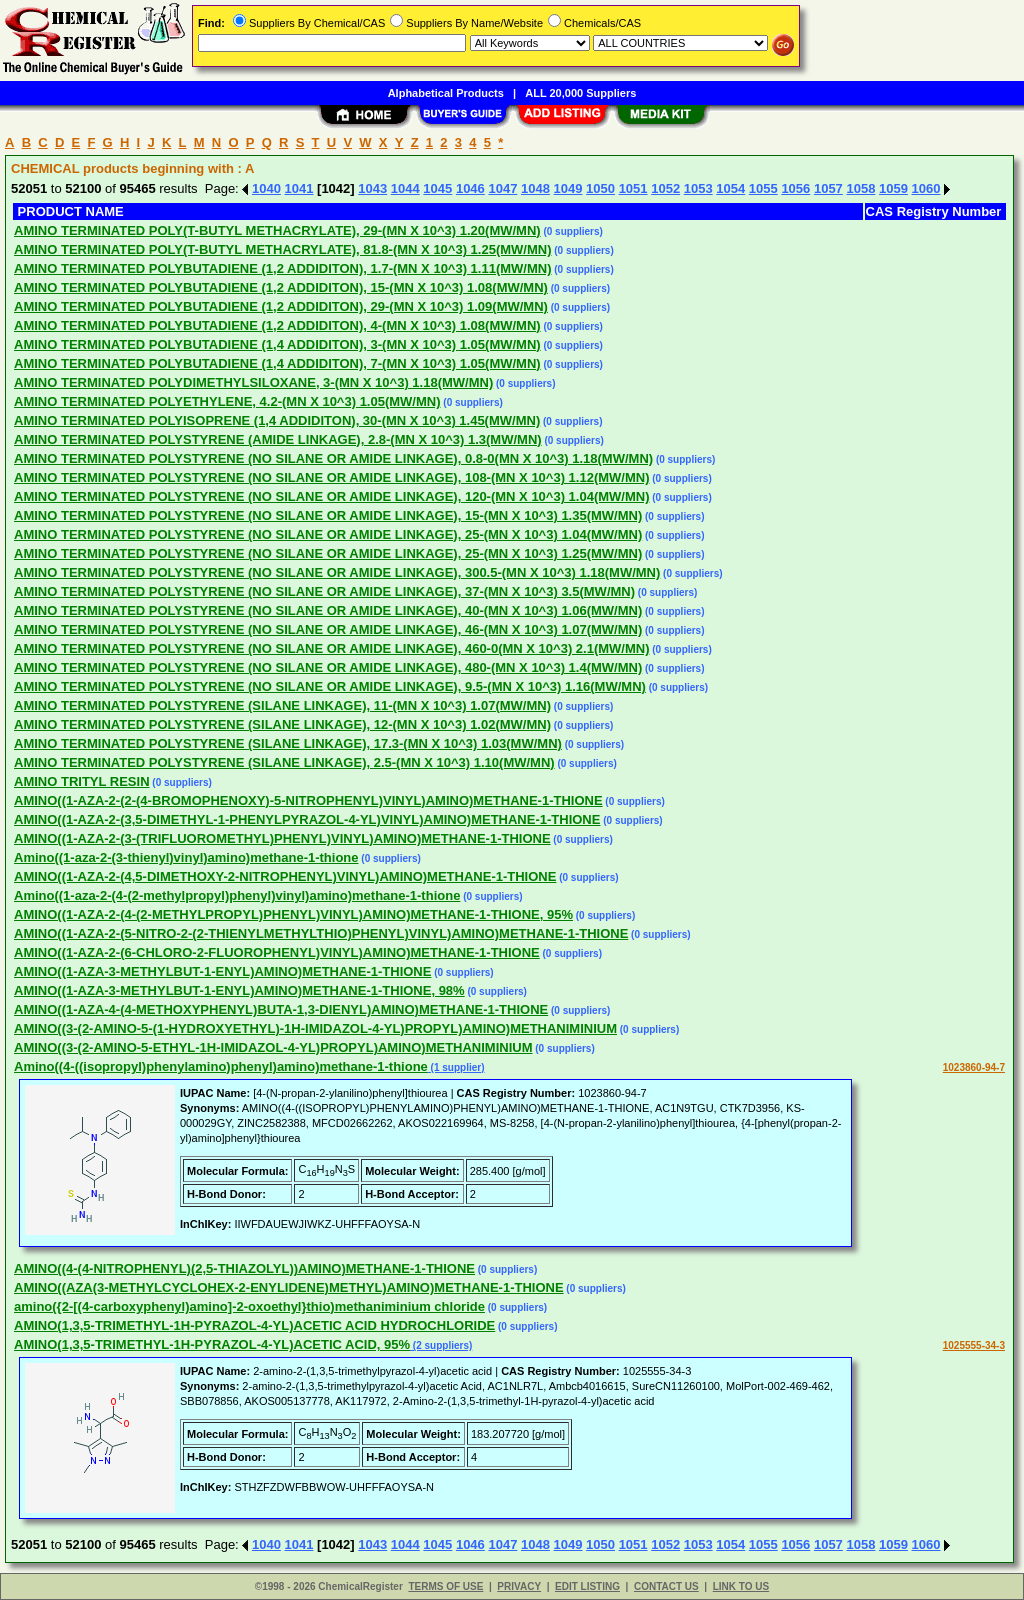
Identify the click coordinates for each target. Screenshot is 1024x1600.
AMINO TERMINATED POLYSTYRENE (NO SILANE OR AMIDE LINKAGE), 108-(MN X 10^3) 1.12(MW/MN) (332, 477)
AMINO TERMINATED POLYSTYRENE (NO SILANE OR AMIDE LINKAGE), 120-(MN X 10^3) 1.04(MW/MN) (332, 496)
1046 (470, 188)
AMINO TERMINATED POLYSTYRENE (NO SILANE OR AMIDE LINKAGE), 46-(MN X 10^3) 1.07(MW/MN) (328, 629)
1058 (860, 188)
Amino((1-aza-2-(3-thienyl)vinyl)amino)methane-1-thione (186, 857)
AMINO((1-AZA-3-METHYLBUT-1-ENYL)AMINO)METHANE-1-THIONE (222, 971)
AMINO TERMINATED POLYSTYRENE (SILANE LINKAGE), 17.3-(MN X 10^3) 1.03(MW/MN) (288, 743)
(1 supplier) (456, 1067)
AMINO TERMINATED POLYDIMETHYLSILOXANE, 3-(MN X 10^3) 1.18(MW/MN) (253, 382)
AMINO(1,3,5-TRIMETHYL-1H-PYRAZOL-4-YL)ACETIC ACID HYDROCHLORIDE (254, 1325)
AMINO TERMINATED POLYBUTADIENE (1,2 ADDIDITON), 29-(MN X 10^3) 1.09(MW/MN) (281, 306)
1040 (266, 188)
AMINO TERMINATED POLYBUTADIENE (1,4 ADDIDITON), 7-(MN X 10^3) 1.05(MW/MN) (277, 363)
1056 (795, 188)
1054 (730, 188)
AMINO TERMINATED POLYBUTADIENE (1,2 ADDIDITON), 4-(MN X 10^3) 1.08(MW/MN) (277, 325)
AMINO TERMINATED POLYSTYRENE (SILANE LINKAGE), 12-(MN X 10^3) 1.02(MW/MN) (282, 724)
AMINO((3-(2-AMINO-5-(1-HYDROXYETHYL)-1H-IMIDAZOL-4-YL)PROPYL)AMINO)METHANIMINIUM (315, 1028)
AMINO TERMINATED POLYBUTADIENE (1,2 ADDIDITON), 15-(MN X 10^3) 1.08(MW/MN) (281, 287)
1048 (535, 188)
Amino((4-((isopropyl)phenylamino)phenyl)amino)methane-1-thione (221, 1066)
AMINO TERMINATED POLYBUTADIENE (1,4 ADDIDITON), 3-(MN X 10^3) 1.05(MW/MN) (277, 344)
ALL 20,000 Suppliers (580, 93)
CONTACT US (666, 1586)
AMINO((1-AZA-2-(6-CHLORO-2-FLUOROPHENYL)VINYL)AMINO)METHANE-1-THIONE (277, 952)
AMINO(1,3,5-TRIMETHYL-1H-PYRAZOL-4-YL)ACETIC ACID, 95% (212, 1344)
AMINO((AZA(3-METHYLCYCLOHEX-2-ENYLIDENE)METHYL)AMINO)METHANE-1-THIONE (289, 1287)
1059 (893, 188)
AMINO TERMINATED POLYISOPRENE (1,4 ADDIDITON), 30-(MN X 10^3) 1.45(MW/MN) (277, 420)
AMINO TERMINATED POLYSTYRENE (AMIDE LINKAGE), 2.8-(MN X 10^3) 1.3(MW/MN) (278, 439)
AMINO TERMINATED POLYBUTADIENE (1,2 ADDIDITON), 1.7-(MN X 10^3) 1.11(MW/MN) (283, 268)
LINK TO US (741, 1586)
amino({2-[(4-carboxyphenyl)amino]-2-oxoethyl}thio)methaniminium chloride (249, 1306)
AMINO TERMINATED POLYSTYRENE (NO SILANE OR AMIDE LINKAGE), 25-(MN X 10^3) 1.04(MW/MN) (328, 534)
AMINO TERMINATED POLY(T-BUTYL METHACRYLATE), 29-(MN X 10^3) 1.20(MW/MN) (277, 230)
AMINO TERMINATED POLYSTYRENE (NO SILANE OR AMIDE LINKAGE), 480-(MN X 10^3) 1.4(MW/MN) (328, 667)
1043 (372, 188)
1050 (600, 188)
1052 (665, 188)
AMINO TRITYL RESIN (82, 781)
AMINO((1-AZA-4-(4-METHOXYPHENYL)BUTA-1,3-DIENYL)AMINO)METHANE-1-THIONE (281, 1009)
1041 (299, 188)
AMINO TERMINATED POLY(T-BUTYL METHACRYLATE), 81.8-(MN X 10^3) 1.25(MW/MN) (283, 249)
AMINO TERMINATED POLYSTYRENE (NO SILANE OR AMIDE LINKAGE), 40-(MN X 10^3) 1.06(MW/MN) (328, 610)
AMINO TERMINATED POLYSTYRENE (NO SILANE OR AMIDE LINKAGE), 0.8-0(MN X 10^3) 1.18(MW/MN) (333, 458)
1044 (405, 188)
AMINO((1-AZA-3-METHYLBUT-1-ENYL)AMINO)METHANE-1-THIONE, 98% (239, 990)
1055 (763, 188)
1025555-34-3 (974, 1345)
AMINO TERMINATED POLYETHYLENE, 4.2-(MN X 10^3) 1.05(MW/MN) (227, 401)
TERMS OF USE (445, 1586)
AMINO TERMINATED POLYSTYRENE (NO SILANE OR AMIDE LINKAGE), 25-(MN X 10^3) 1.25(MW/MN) (328, 553)
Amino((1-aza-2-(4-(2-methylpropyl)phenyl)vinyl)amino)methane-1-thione (237, 895)
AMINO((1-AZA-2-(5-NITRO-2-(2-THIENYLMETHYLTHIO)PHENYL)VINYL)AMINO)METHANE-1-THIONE (321, 933)
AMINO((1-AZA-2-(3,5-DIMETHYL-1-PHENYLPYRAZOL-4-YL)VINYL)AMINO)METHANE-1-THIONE (307, 819)
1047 (502, 188)
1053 (698, 188)
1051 (633, 188)
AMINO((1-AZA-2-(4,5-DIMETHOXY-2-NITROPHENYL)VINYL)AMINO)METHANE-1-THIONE (285, 876)
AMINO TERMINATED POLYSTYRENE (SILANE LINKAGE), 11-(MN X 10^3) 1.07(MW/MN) (282, 705)
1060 (926, 188)
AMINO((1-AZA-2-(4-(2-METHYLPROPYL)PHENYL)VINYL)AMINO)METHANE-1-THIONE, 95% (293, 914)
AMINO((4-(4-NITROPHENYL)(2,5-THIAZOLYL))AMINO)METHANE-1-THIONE (244, 1268)
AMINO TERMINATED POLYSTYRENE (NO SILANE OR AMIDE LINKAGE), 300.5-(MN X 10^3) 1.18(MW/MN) (337, 572)
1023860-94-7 (974, 1067)
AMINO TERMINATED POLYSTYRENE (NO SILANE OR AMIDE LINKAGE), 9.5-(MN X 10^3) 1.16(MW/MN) (330, 686)
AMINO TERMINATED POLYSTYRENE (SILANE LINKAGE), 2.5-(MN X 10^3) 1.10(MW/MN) (284, 762)
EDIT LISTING (587, 1586)
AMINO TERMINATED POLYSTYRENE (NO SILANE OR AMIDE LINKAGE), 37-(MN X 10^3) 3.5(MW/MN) (324, 591)
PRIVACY (519, 1586)
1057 (828, 188)
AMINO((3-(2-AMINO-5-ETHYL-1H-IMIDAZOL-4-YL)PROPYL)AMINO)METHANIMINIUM (273, 1047)
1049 (568, 188)
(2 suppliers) (441, 1345)
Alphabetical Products (446, 93)
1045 (437, 188)
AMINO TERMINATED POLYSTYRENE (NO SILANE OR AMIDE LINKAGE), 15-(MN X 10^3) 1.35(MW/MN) (328, 515)
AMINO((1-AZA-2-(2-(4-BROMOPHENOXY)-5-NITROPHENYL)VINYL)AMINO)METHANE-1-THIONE (308, 800)
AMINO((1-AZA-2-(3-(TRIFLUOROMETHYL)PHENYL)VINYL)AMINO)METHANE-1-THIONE (282, 838)
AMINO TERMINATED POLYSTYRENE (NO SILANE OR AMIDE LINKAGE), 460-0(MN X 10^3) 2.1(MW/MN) (332, 648)
